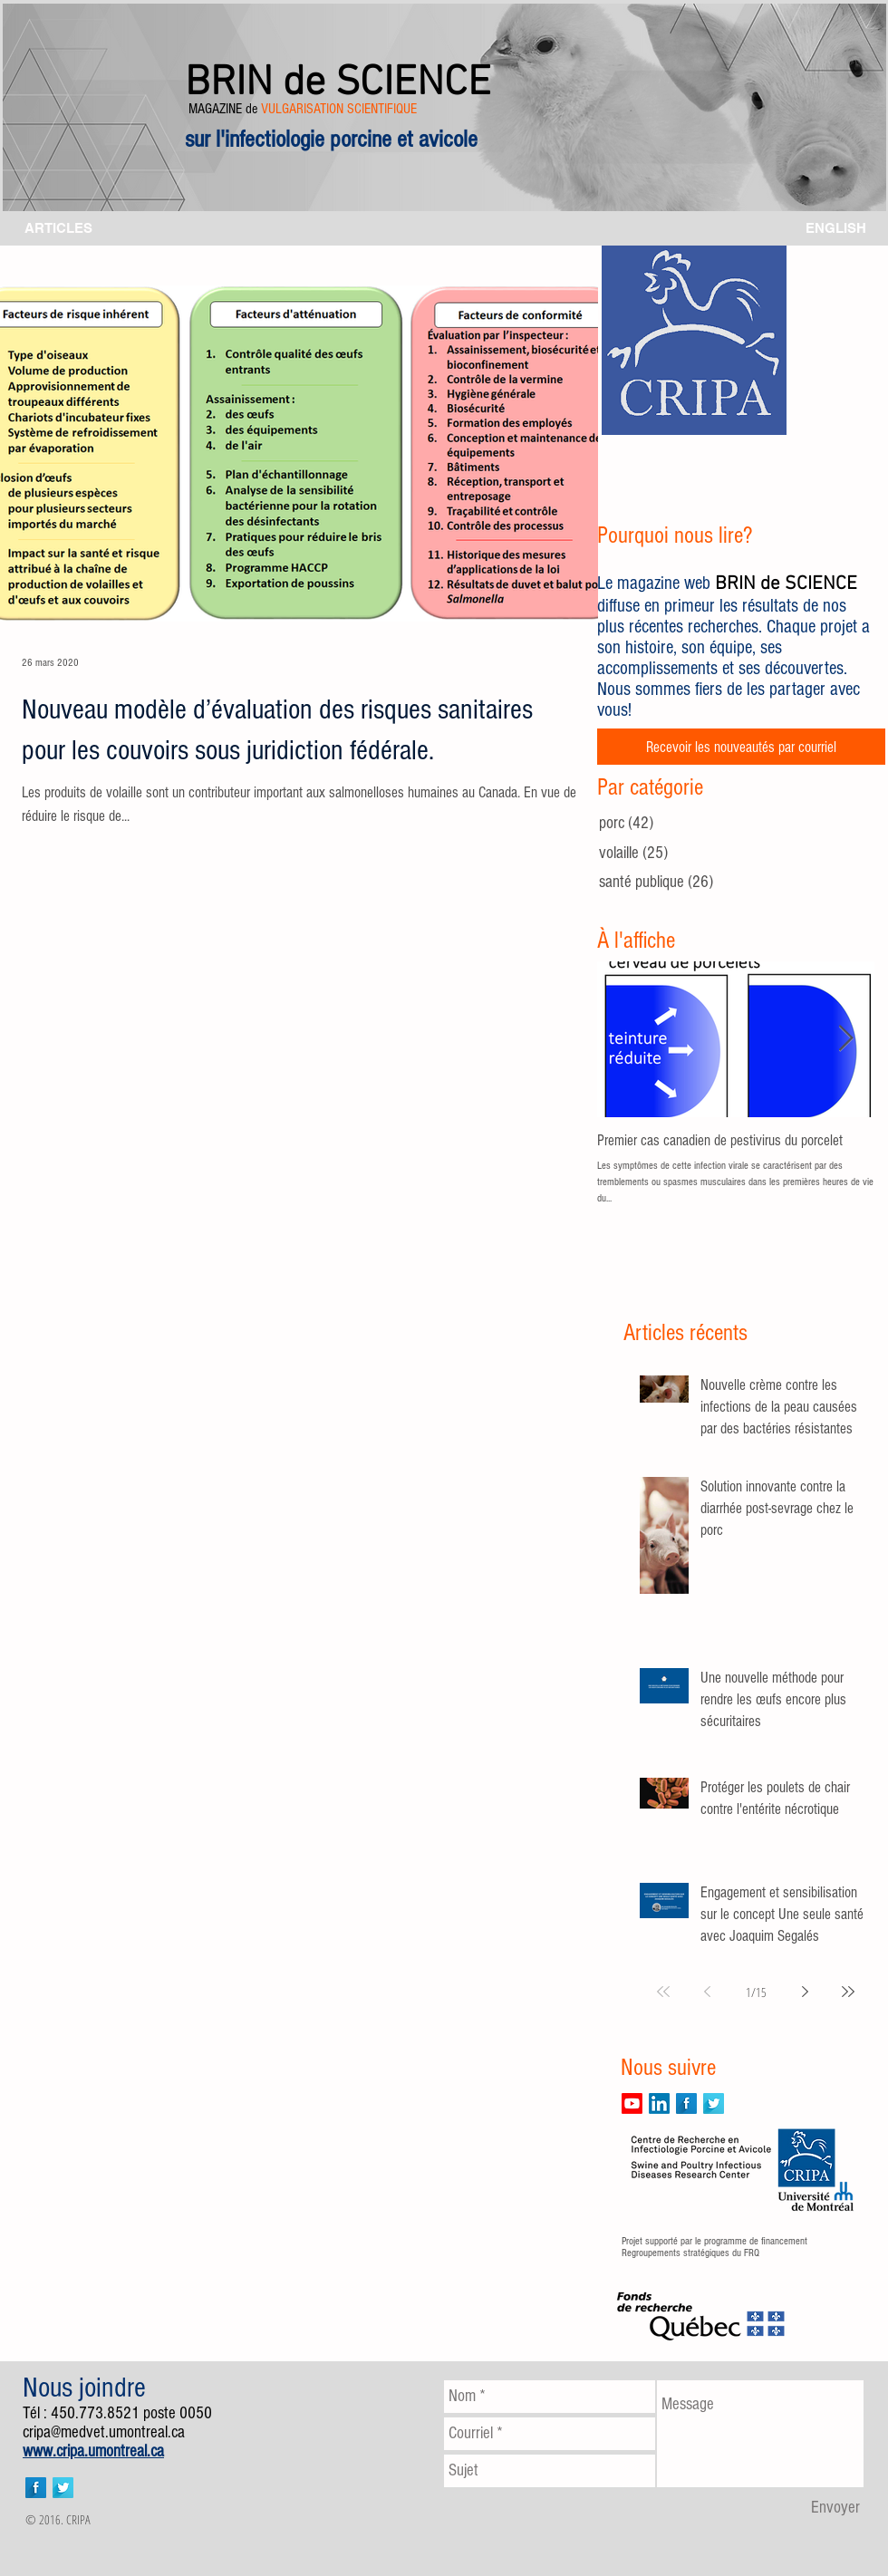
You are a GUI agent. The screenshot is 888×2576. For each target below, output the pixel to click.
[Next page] (804, 1991)
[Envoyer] (835, 2508)
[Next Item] (845, 1040)
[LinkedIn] (659, 2103)
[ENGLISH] (835, 228)
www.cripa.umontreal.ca (93, 2451)
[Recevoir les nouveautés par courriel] (741, 746)
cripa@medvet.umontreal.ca (104, 2432)
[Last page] (848, 1991)
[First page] (663, 1991)
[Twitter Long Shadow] (713, 2103)
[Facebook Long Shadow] (686, 2103)
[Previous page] (706, 1991)
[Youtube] (632, 2103)
